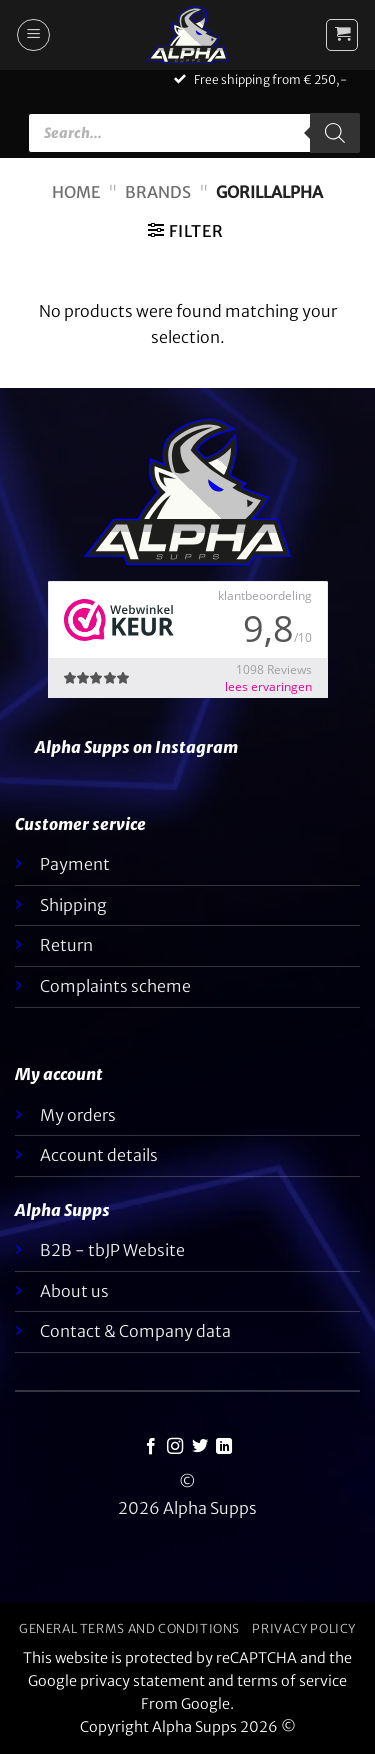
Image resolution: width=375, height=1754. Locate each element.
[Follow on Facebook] (151, 1447)
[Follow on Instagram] (175, 1447)
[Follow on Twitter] (200, 1447)
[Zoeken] (335, 133)
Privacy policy (304, 1628)
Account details (99, 1155)
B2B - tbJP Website (112, 1250)
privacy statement (142, 1681)
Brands (158, 192)
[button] (33, 35)
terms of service (292, 1681)
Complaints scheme (115, 986)
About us (74, 1291)
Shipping (73, 905)
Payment (75, 864)
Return (66, 945)
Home (76, 192)
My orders (78, 1115)
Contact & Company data (135, 1331)
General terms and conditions (129, 1628)
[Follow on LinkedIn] (224, 1447)
